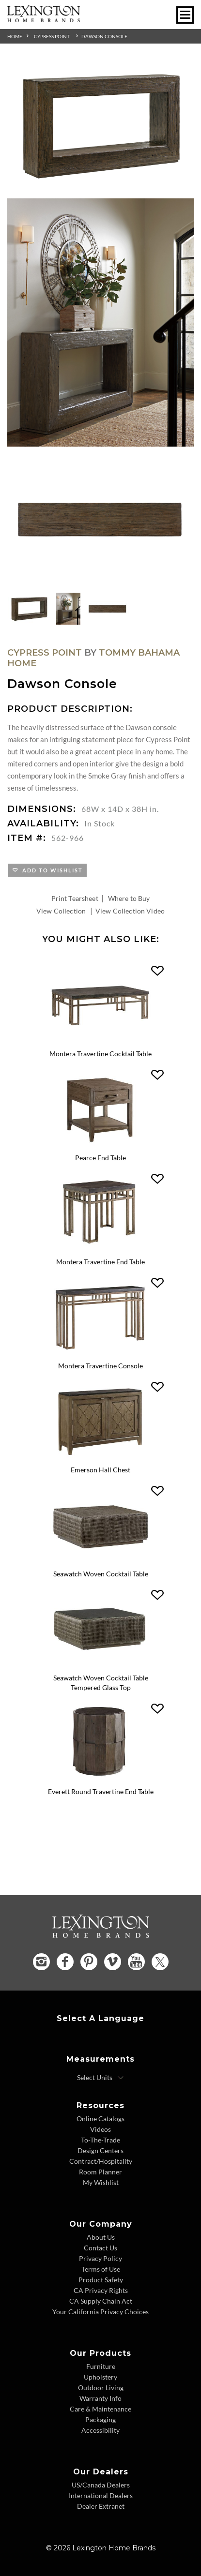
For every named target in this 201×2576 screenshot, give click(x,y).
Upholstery (100, 2377)
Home (14, 36)
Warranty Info (100, 2398)
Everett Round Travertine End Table (101, 1791)
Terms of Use (100, 2269)
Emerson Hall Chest (100, 1470)
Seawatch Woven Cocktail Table (100, 1574)
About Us (101, 2237)
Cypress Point (52, 36)
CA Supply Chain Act (100, 2301)
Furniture (100, 2366)
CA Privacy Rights (101, 2290)
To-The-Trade (100, 2140)
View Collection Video (130, 911)
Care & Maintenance (100, 2409)
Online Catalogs (100, 2118)
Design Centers (100, 2150)
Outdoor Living (101, 2387)
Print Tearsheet (74, 898)
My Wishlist (101, 2182)
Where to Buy (129, 898)
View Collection (61, 911)
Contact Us (100, 2248)
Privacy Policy (100, 2258)
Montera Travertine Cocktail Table (100, 1053)
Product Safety (100, 2280)
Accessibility (100, 2430)
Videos (100, 2129)
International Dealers (101, 2495)
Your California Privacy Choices (100, 2311)
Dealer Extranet (100, 2506)
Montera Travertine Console (100, 1366)
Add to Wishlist (50, 870)
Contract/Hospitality (100, 2161)
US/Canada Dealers (101, 2485)
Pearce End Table (100, 1157)
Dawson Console (104, 36)
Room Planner (100, 2172)
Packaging (100, 2419)
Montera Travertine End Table (100, 1262)
